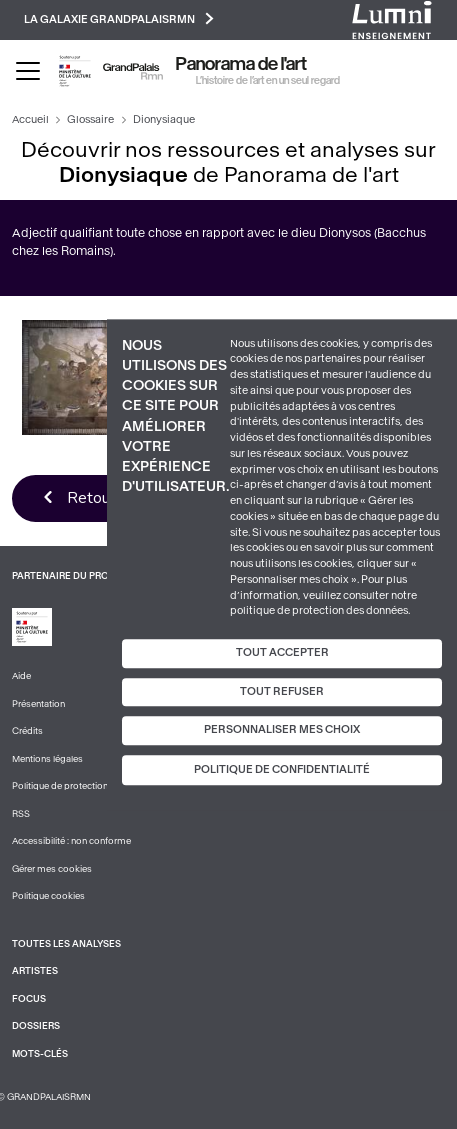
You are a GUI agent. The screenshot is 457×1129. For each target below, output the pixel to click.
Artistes (35, 971)
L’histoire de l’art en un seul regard (268, 80)
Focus (29, 999)
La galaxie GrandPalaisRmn (119, 18)
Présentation (38, 704)
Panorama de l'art (241, 64)
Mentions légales (47, 759)
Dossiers (36, 1026)
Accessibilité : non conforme (71, 841)
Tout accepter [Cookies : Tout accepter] (282, 652)
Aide (21, 676)
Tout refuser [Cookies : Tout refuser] (282, 691)
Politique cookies (48, 896)
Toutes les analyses (66, 944)
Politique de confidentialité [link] (282, 769)
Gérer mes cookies (52, 869)
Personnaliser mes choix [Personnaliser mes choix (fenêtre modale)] (282, 730)
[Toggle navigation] (28, 71)
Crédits (27, 731)
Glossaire (90, 119)
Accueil (30, 119)
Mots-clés (40, 1054)
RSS (21, 814)
